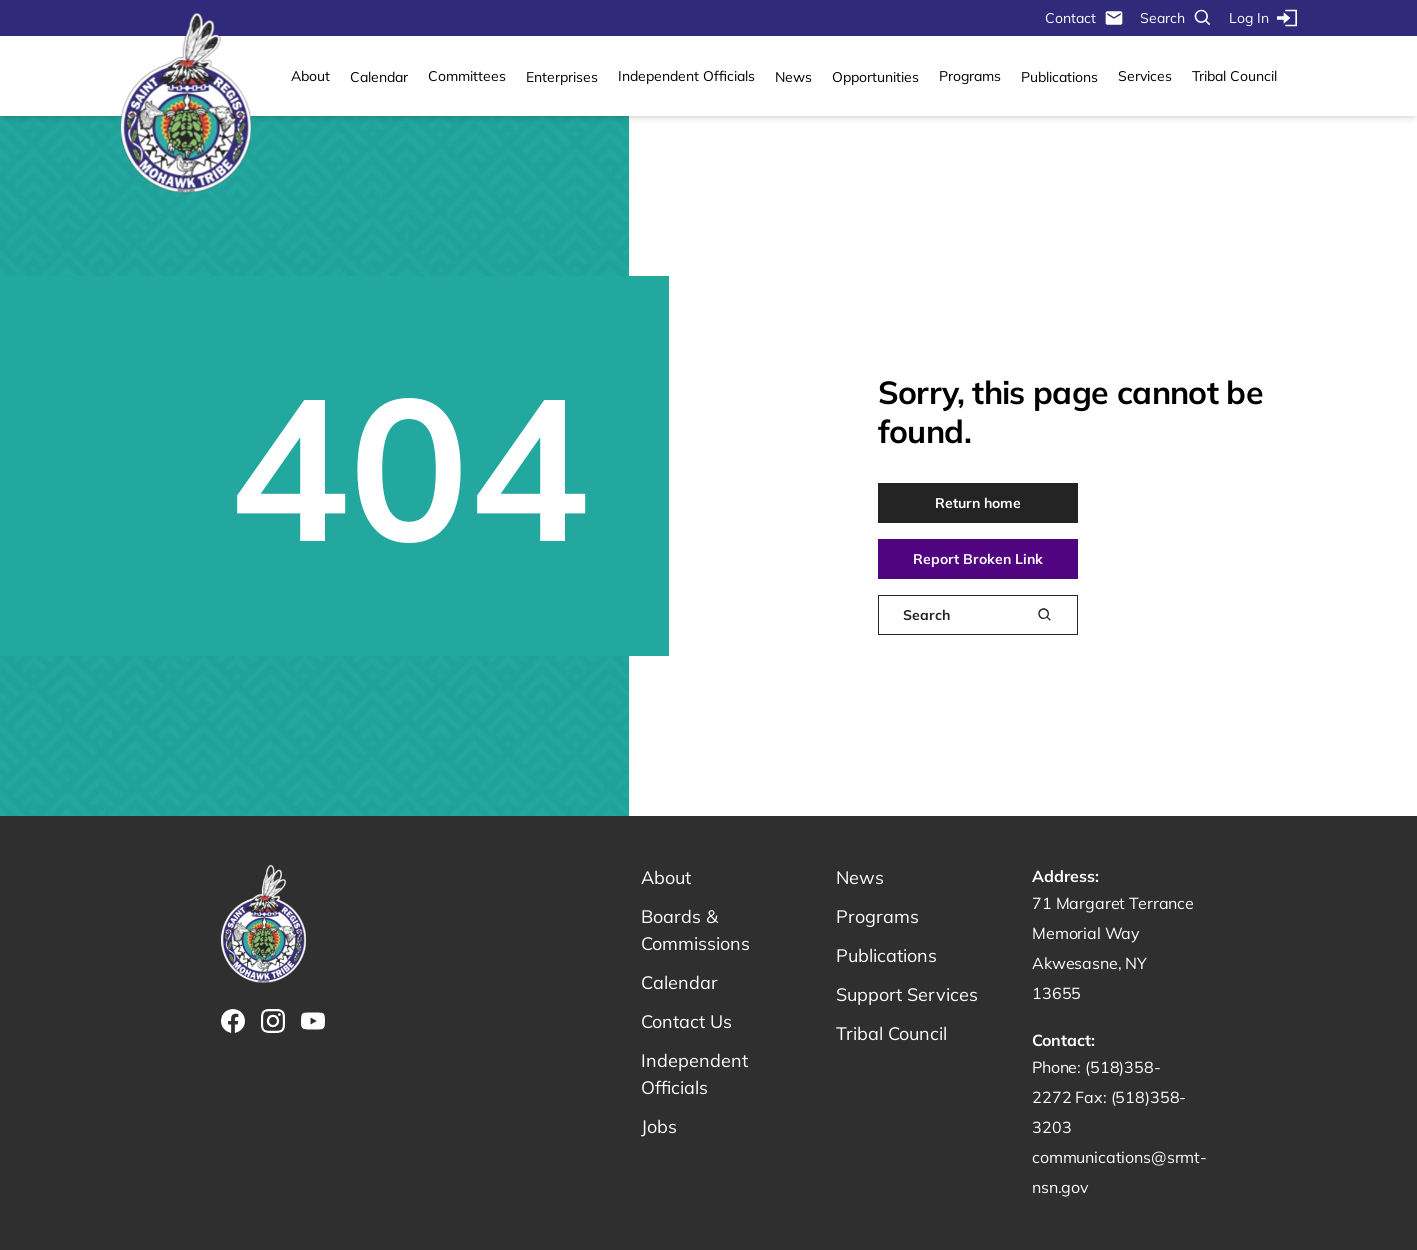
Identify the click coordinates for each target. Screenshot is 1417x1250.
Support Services (907, 994)
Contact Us (686, 1021)
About (310, 76)
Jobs (659, 1126)
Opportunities (875, 77)
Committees (467, 76)
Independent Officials (686, 76)
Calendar (379, 77)
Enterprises (562, 77)
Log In (1263, 18)
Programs (970, 76)
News (793, 77)
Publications (1059, 77)
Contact (1084, 18)
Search (1176, 18)
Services (1145, 76)
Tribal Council (1234, 76)
